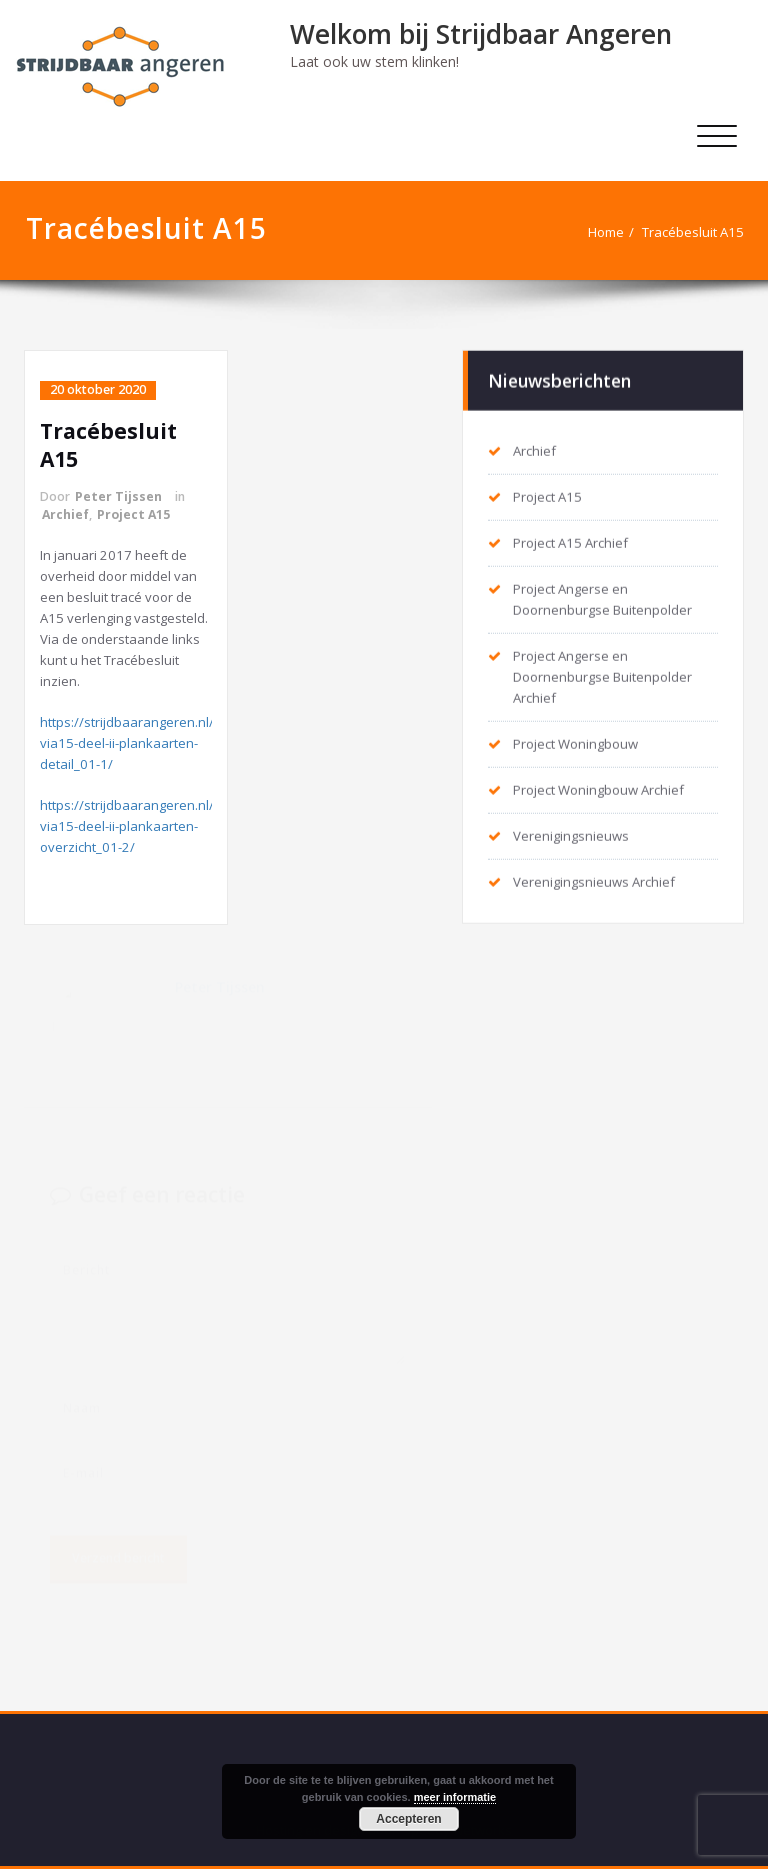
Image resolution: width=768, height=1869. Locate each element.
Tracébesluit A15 (693, 232)
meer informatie (455, 1797)
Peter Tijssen (118, 496)
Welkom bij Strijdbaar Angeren (481, 34)
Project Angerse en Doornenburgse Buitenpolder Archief (602, 676)
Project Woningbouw (575, 743)
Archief (65, 514)
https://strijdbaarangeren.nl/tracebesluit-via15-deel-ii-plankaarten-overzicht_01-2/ (165, 826)
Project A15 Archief (570, 542)
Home (606, 232)
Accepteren (408, 1819)
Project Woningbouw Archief (598, 789)
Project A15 (133, 514)
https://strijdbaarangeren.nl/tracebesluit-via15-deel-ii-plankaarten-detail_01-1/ (165, 743)
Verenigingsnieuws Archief (594, 881)
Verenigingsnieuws (571, 835)
